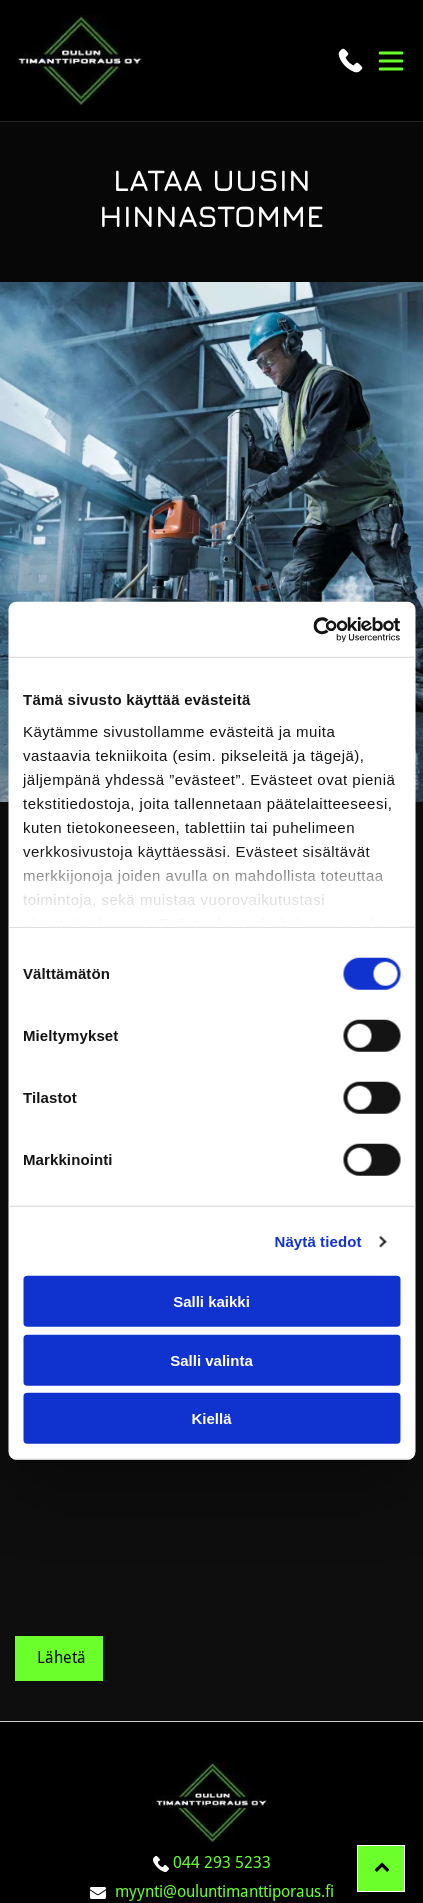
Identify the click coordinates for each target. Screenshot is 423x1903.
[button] (391, 61)
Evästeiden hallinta (212, 1761)
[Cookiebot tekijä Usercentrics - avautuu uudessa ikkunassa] (312, 550)
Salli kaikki (211, 1222)
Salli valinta (211, 1280)
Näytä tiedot (318, 1161)
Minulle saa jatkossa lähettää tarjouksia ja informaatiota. (165, 1388)
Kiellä (211, 1339)
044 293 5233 (222, 1703)
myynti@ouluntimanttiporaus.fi (224, 1732)
